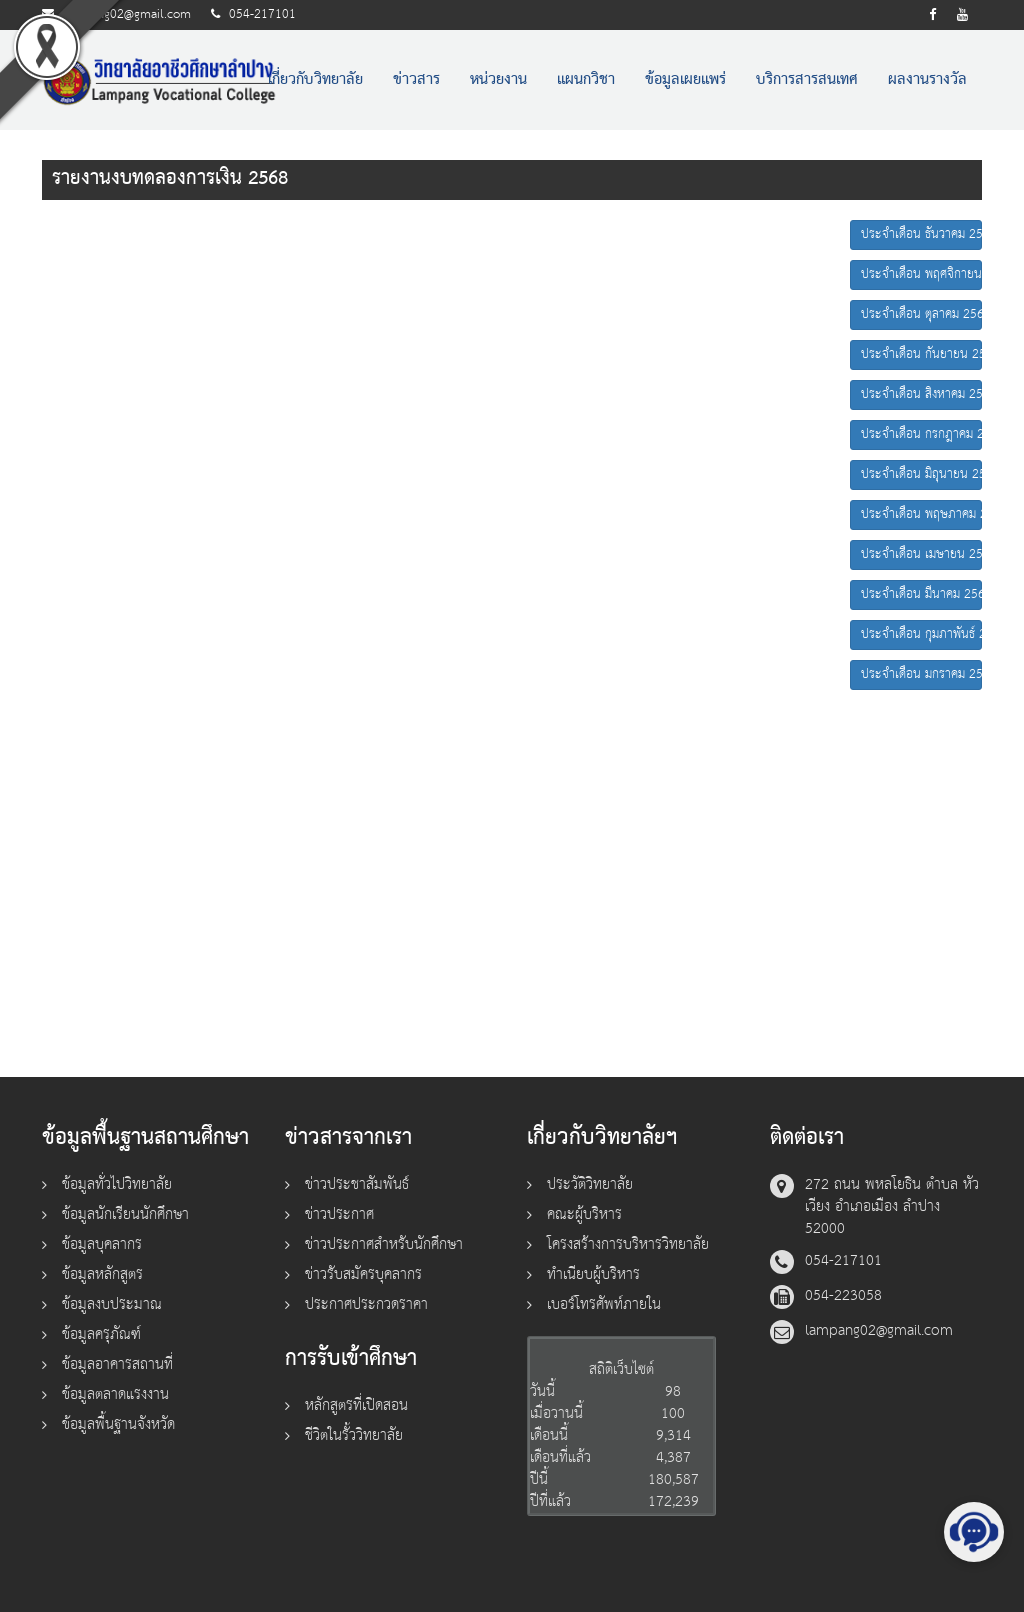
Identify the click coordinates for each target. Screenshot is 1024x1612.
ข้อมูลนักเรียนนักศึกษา (125, 1214)
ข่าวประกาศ (339, 1214)
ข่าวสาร (416, 80)
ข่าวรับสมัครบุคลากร (363, 1274)
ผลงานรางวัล (927, 80)
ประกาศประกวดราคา (366, 1304)
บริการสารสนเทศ (807, 80)
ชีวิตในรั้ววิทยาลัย (354, 1435)
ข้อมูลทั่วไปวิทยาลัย (117, 1184)
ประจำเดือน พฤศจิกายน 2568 (921, 274)
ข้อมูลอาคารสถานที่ (117, 1364)
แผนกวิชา (586, 80)
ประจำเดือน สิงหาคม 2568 (921, 394)
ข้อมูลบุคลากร (102, 1244)
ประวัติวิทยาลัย (590, 1184)
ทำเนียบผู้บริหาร (593, 1274)
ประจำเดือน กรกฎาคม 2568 (921, 434)
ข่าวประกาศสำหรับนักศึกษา (384, 1244)
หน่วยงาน (498, 80)
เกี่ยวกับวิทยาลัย (315, 80)
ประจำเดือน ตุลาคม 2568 (921, 314)
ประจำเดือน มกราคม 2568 (921, 674)
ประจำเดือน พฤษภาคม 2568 (921, 514)
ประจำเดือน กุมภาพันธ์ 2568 (921, 634)
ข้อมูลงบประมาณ (112, 1304)
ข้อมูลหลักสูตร (102, 1274)
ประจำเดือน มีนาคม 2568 (921, 594)
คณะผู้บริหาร (584, 1214)
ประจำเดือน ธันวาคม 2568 (921, 234)
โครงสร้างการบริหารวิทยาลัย (628, 1244)
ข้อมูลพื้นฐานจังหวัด (118, 1424)
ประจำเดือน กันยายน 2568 (921, 354)
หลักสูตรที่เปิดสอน (356, 1405)
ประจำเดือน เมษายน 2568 (921, 554)
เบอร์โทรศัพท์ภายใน (604, 1304)
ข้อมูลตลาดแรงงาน (115, 1394)
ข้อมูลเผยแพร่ (685, 80)
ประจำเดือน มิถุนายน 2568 (921, 474)
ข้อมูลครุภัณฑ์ (101, 1334)
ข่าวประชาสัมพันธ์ (357, 1184)
